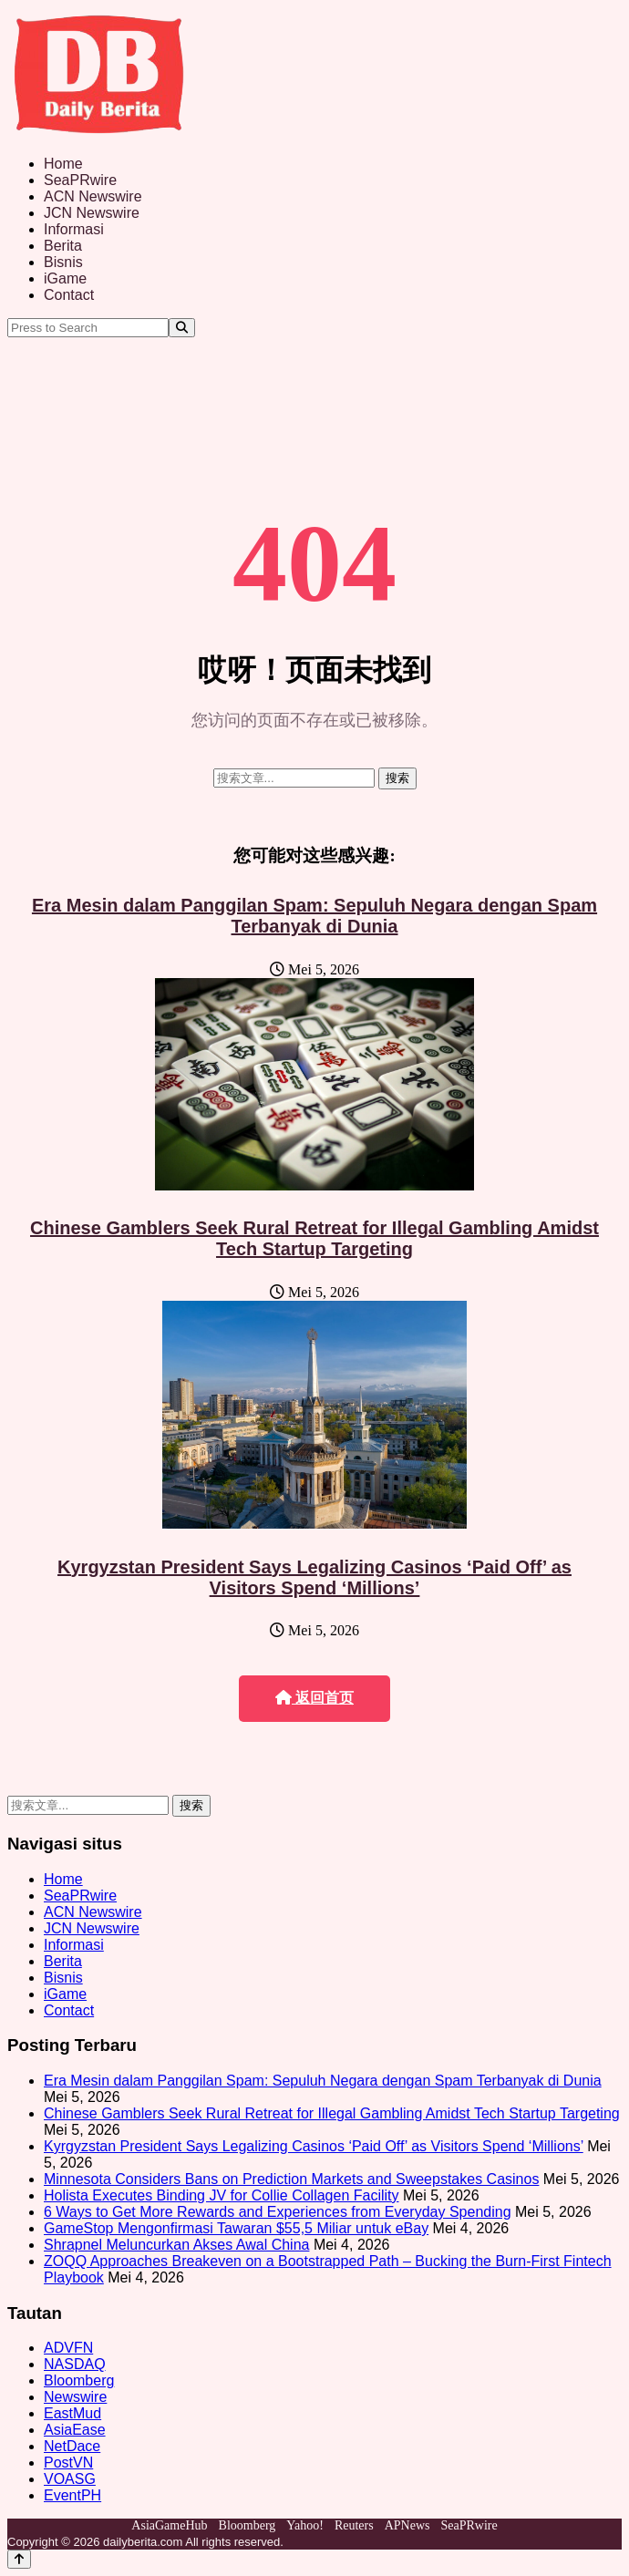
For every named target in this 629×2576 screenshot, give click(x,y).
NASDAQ (75, 2364)
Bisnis (63, 262)
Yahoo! (305, 2525)
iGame (65, 278)
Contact (69, 295)
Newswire (75, 2397)
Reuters (354, 2525)
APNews (407, 2525)
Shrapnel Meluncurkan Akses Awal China (176, 2244)
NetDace (72, 2446)
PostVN (68, 2462)
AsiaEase (75, 2429)
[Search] (182, 327)
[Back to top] (19, 2559)
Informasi (74, 229)
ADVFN (68, 2347)
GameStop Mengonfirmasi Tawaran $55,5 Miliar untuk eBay (236, 2228)
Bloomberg (79, 2380)
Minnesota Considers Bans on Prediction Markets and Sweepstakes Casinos (291, 2179)
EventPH (72, 2495)
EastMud (72, 2413)
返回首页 (314, 1697)
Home (63, 163)
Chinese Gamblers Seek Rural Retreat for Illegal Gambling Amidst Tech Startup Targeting (314, 1238)
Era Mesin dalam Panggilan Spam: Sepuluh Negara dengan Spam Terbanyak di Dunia (314, 915)
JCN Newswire (91, 213)
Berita (63, 245)
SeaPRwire (80, 180)
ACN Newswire (93, 196)
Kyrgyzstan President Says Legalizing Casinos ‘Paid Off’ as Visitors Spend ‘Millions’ (314, 1577)
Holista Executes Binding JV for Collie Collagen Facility (221, 2195)
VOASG (70, 2479)
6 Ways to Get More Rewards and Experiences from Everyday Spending (277, 2212)
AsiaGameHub (169, 2525)
